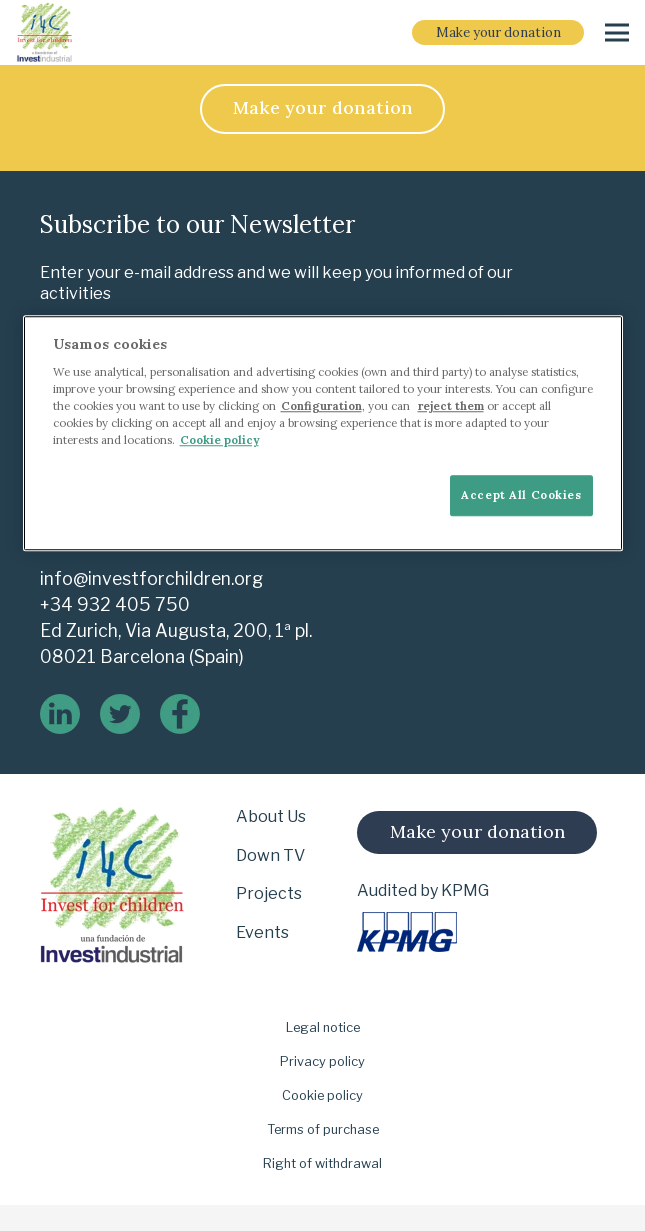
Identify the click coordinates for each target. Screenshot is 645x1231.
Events (262, 932)
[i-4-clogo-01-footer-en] (44, 33)
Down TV (270, 855)
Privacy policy (322, 1061)
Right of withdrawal (322, 1163)
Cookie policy (322, 1095)
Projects (269, 893)
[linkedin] (60, 714)
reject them (451, 407)
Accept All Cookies (521, 495)
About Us (271, 816)
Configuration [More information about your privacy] (321, 407)
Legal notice (323, 1027)
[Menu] (617, 33)
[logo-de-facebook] (180, 714)
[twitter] (120, 714)
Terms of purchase (323, 1129)
